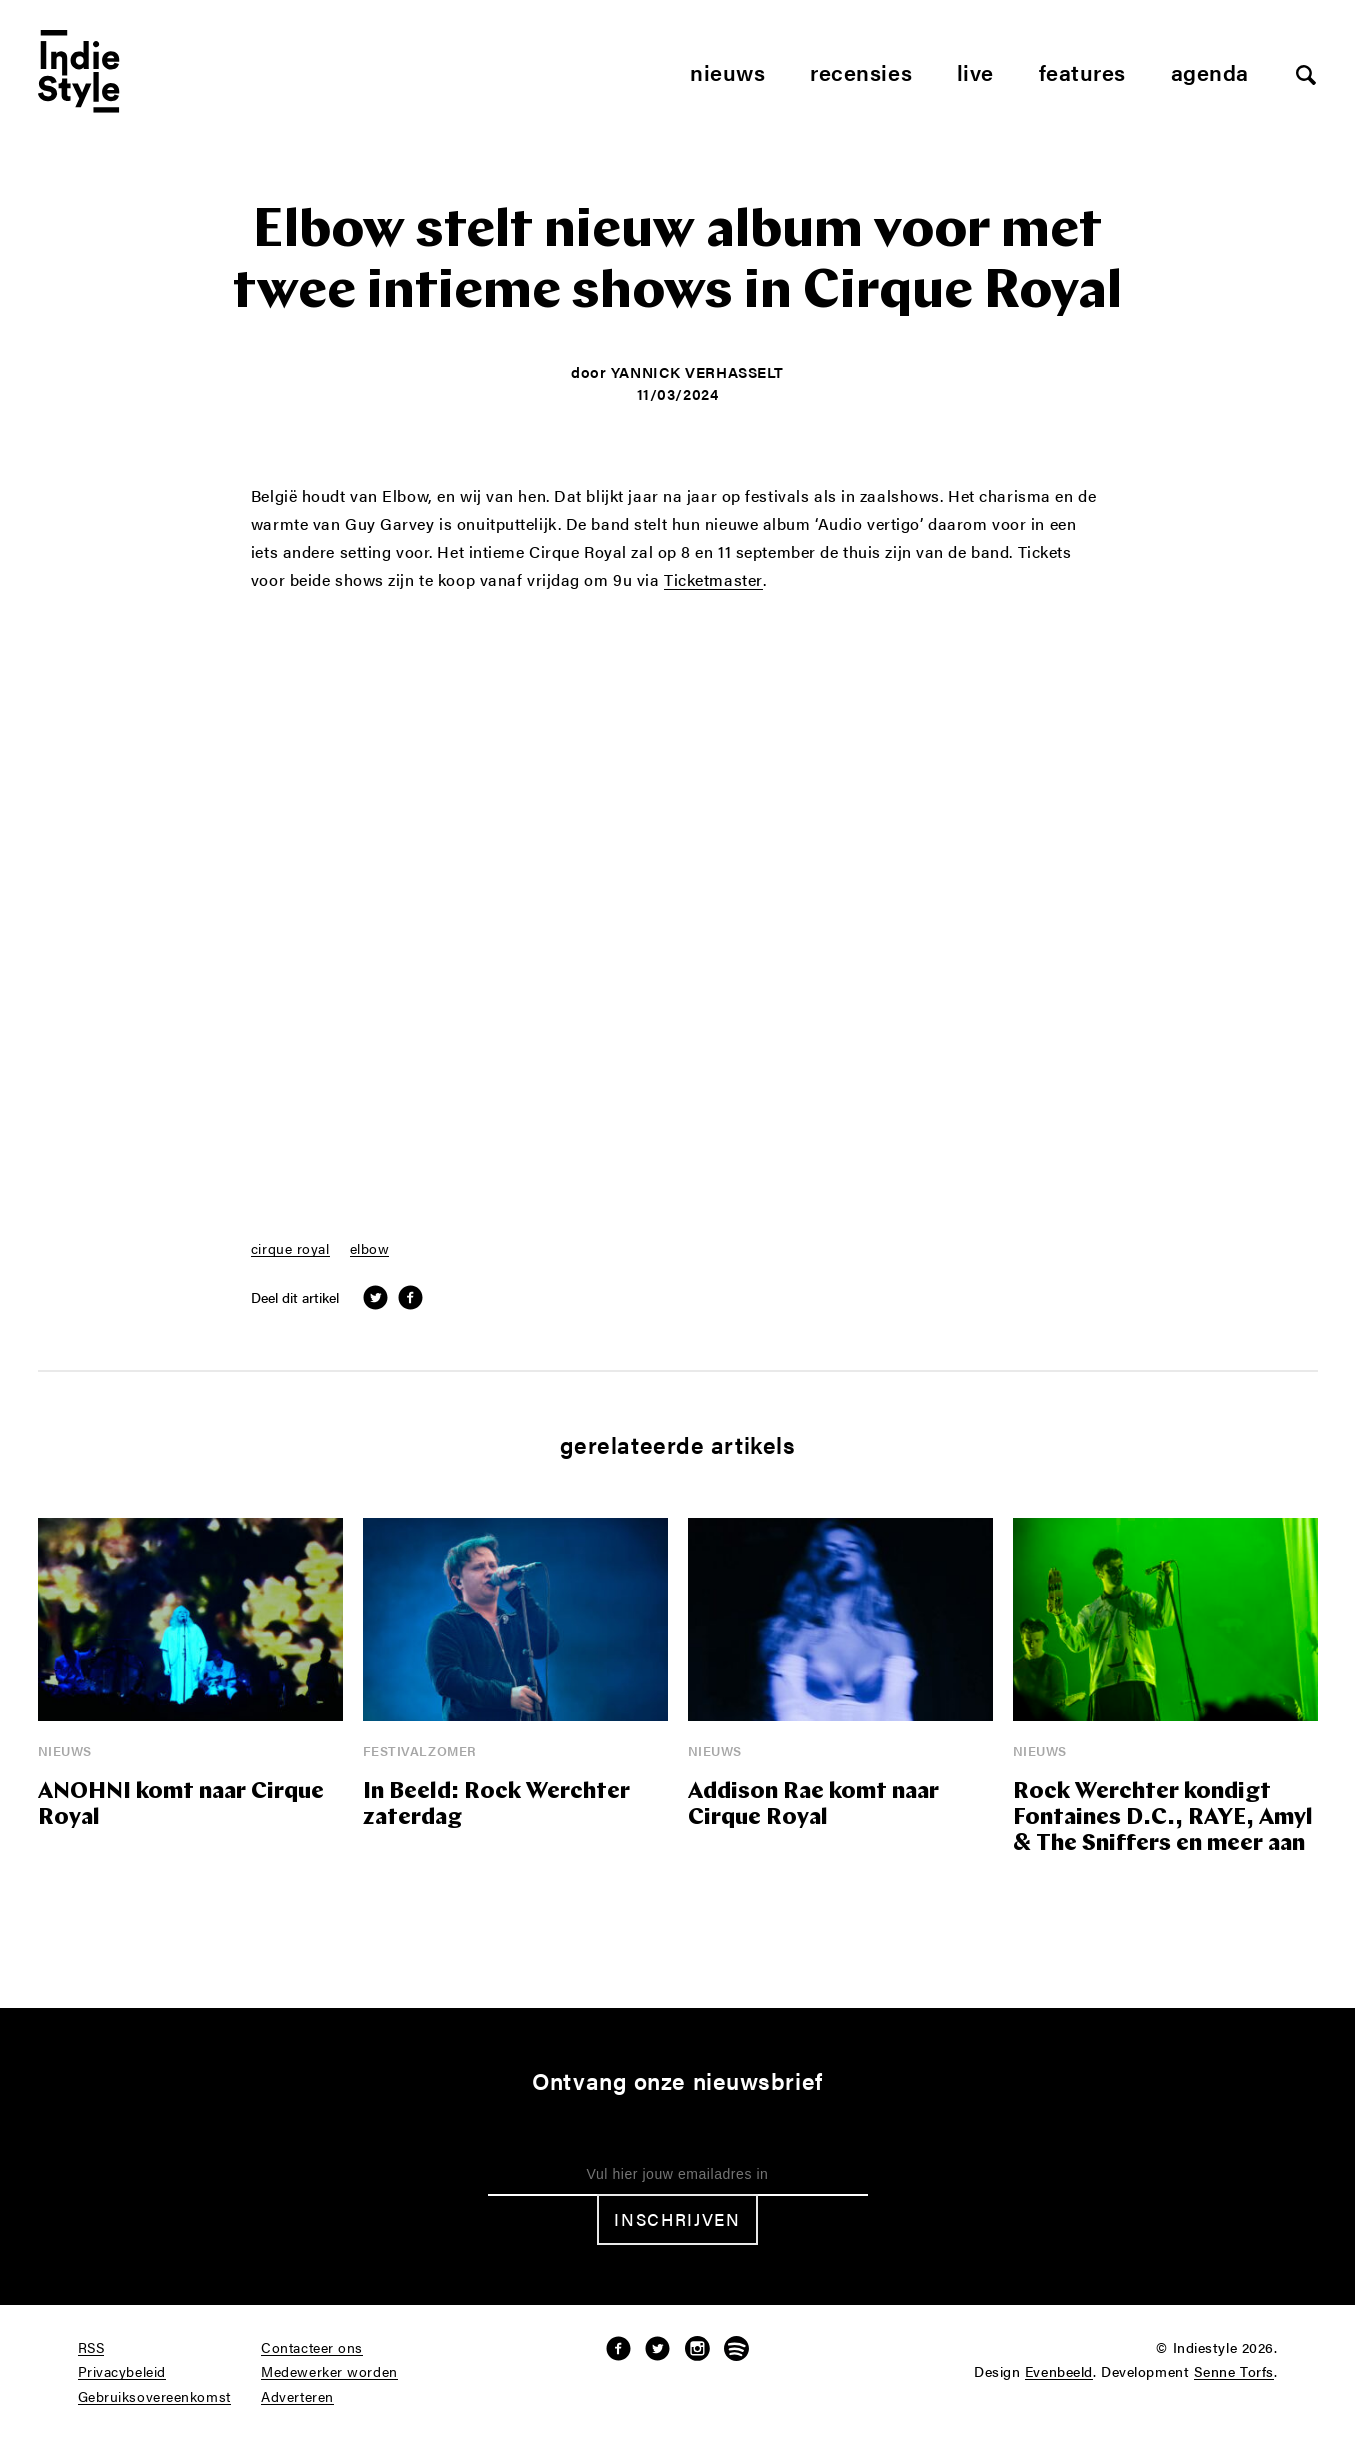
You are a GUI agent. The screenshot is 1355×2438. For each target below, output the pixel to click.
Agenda (1210, 71)
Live (975, 71)
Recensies (861, 71)
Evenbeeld (1059, 2372)
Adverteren (297, 2397)
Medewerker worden (329, 2372)
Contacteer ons (312, 2348)
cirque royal (290, 1249)
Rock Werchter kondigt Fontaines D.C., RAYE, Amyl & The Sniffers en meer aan (1163, 1818)
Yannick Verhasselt (697, 371)
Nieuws (727, 71)
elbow (370, 1249)
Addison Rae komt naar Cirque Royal (813, 1805)
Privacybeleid (122, 2372)
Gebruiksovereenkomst (154, 2397)
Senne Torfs (1234, 2372)
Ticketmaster (713, 581)
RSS (91, 2348)
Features (1082, 71)
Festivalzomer (420, 1750)
